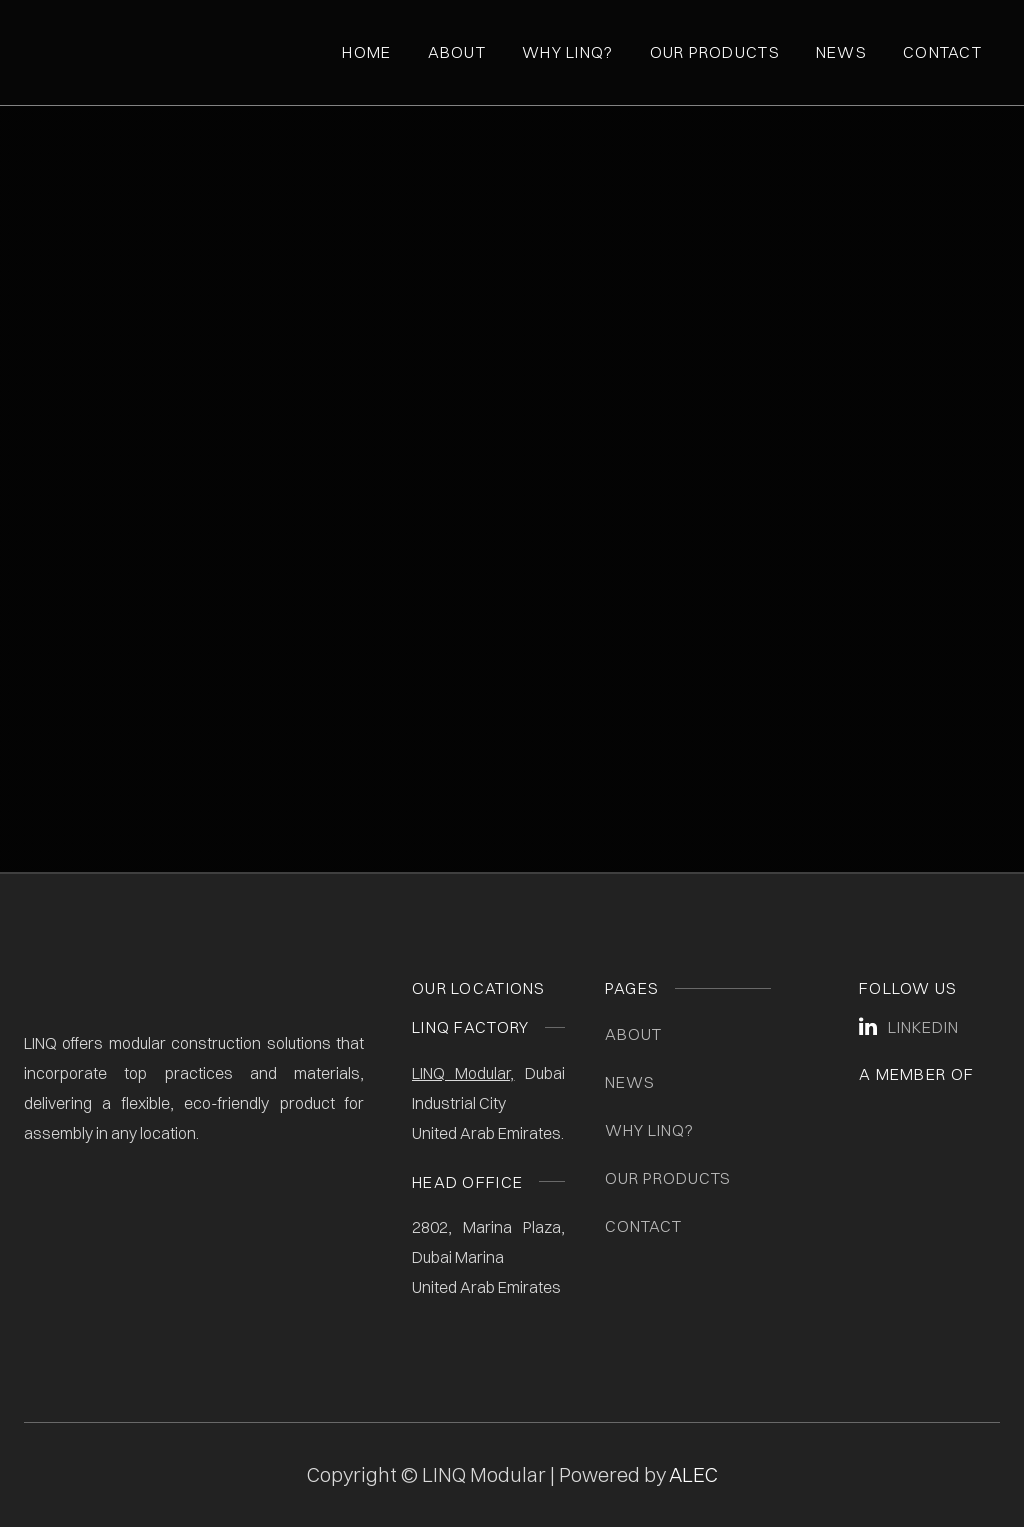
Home (366, 52)
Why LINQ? (649, 1130)
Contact (942, 52)
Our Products (715, 52)
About (457, 52)
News (841, 52)
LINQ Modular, (463, 1073)
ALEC (693, 1474)
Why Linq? (568, 52)
